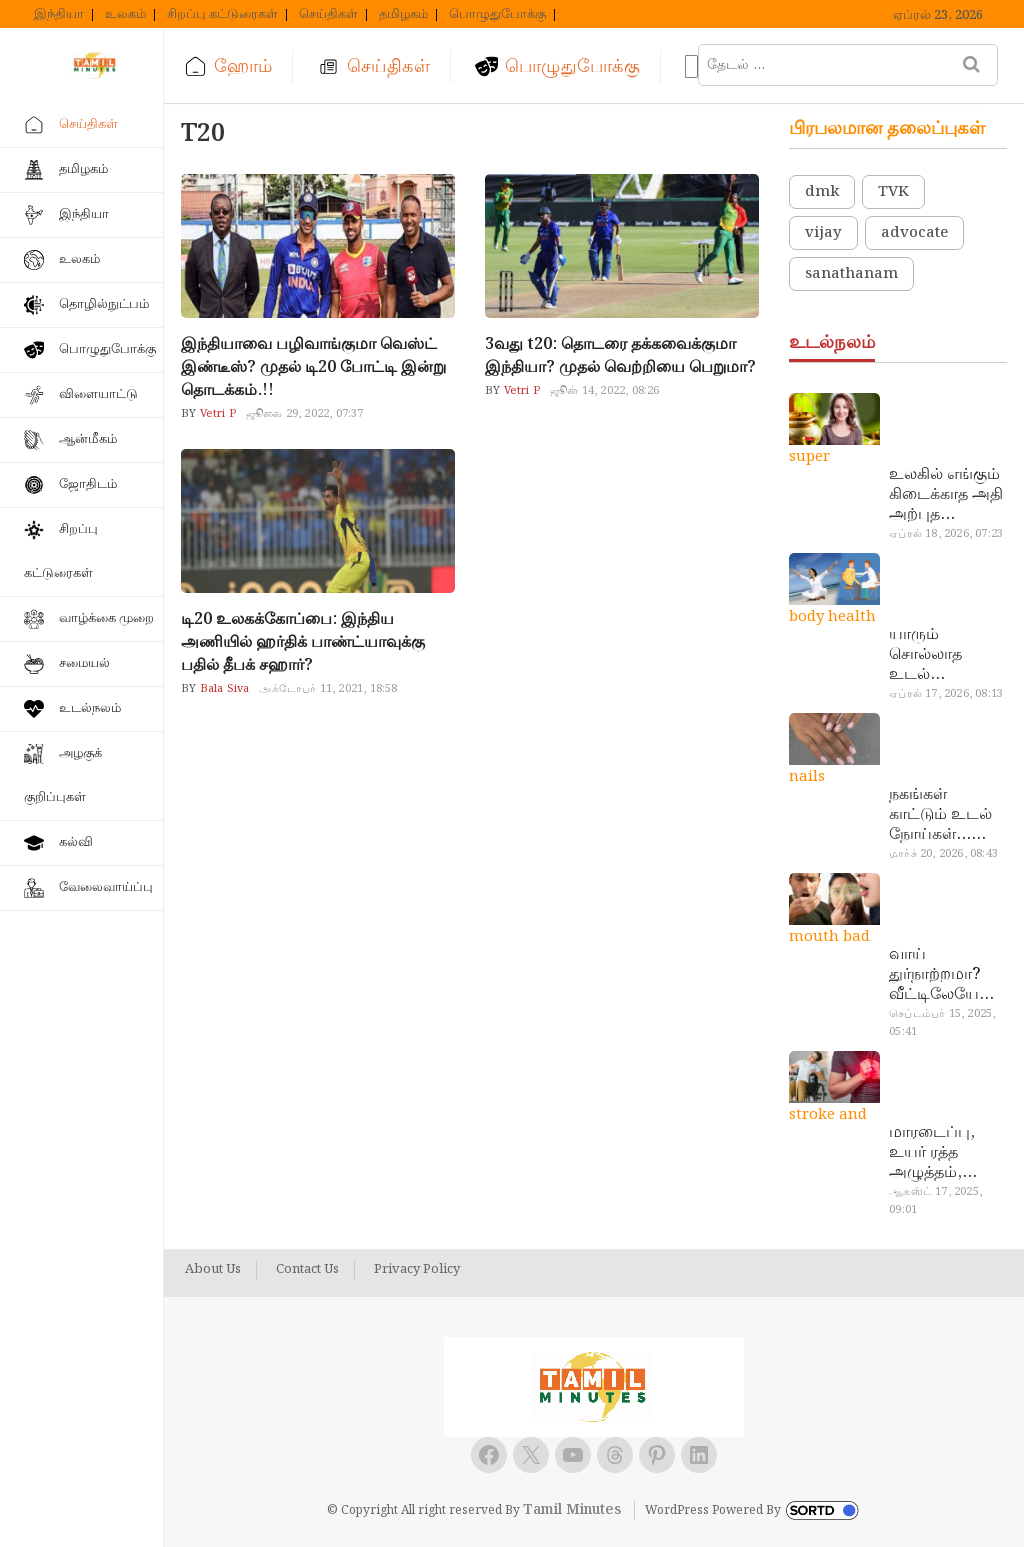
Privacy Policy (417, 1270)
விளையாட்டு (98, 394)
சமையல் (84, 663)
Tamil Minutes (572, 1510)
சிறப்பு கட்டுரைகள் (222, 15)
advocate (914, 233)
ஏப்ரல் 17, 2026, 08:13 (946, 694)
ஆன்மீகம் (88, 439)
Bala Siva (222, 689)
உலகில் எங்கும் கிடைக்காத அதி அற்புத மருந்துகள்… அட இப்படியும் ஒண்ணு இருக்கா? (946, 495)
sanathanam (851, 274)
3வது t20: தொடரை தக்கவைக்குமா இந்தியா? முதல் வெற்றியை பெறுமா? (620, 356)
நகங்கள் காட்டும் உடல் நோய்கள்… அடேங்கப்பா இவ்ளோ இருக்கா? (940, 815)
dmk (822, 192)
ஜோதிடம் (88, 484)
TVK (893, 192)
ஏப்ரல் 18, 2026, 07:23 (946, 534)
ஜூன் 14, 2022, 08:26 (605, 391)
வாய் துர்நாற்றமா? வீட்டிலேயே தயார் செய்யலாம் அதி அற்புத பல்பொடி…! (934, 975)
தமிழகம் (403, 15)
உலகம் (125, 15)
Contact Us (307, 1270)
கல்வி (76, 842)
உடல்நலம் (90, 708)
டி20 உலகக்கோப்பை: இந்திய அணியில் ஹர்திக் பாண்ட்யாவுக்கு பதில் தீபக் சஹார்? (303, 642)
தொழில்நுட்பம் (104, 304)
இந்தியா (59, 15)
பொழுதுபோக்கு (497, 15)
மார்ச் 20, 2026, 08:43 (943, 854)
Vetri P (216, 414)
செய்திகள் (328, 15)
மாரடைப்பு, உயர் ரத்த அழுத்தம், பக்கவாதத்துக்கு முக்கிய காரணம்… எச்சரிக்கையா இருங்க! (945, 1153)
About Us (213, 1270)
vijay (823, 233)
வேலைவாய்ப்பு (106, 887)
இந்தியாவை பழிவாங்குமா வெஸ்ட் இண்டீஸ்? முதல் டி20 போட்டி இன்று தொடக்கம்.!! (313, 367)
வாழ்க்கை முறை (106, 618)
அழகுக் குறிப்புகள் (63, 775)
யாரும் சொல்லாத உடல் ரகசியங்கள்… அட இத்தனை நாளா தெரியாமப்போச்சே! (945, 655)
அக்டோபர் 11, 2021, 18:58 (328, 689)
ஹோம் (243, 66)
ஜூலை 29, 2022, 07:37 (305, 414)
